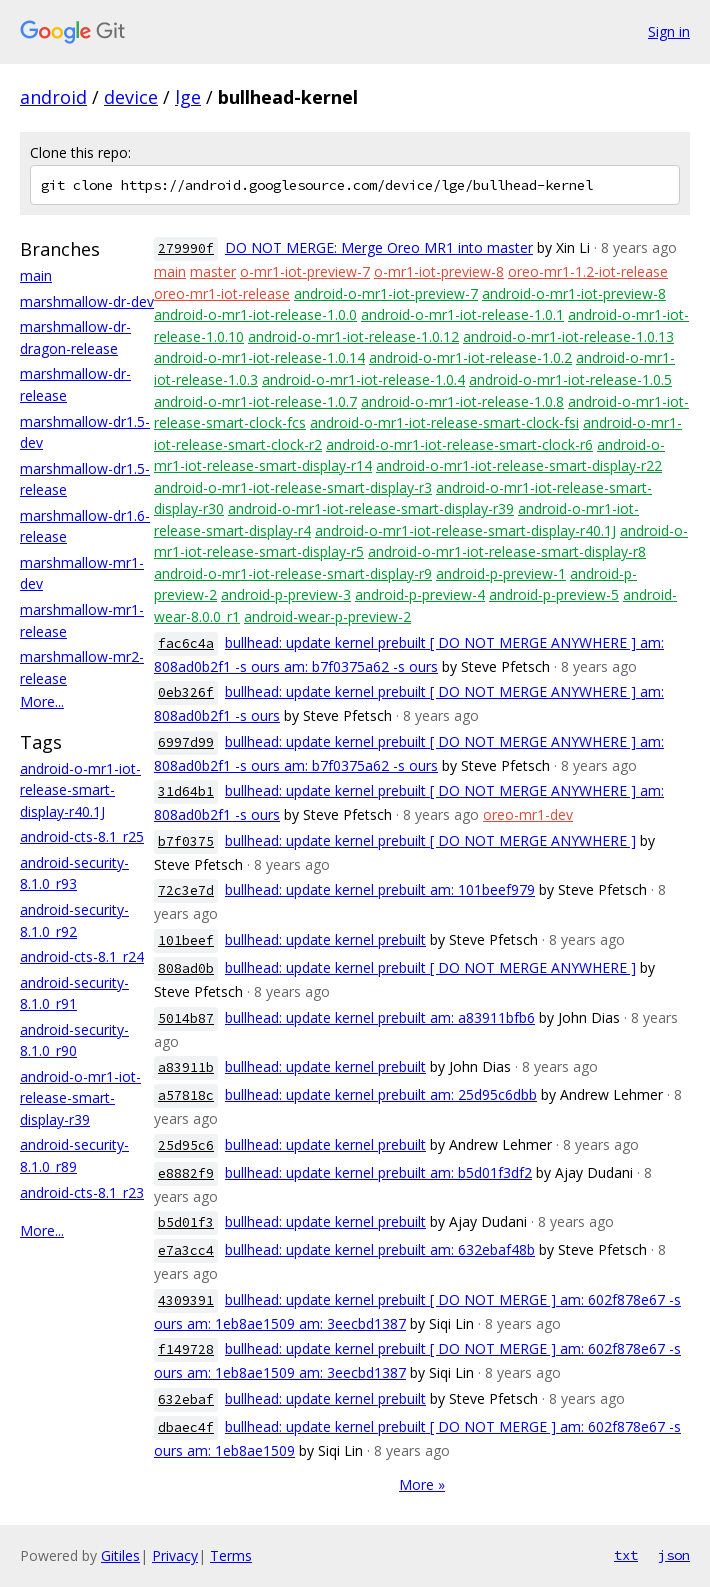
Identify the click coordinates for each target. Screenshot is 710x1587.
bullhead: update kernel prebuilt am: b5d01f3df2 (378, 1172)
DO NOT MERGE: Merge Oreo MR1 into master (379, 247)
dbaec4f (186, 1427)
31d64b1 (186, 791)
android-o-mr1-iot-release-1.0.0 (255, 314)
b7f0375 (186, 841)
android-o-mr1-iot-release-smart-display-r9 (293, 573)
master (213, 271)
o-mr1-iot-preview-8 (439, 271)
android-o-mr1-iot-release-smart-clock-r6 (459, 444)
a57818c (186, 1095)
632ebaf (186, 1399)
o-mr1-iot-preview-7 (305, 271)
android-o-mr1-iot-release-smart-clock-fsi (444, 422)
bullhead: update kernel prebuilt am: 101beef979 (380, 889)
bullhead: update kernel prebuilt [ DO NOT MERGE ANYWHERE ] (430, 840)
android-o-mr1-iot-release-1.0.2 (470, 357)
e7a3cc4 (186, 1250)
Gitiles (120, 1555)
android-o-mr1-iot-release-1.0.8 (462, 401)
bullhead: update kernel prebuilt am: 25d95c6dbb (381, 1094)
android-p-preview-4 (420, 594)
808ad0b (186, 968)
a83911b (186, 1067)
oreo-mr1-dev (528, 814)
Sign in (669, 31)
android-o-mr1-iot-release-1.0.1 (462, 314)
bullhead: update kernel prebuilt (325, 939)
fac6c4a (186, 643)
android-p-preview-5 (554, 594)
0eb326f (186, 692)
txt (626, 1555)
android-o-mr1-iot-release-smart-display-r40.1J (80, 790)
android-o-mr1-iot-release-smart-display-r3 (293, 487)
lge (188, 97)
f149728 (186, 1349)
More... (42, 701)
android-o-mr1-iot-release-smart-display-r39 (80, 1098)
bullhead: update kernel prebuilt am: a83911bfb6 (380, 1017)
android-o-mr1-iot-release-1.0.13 (568, 336)
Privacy (175, 1555)
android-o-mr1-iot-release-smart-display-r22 (519, 465)
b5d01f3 (186, 1222)
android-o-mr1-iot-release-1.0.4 (363, 379)
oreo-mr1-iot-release (222, 293)
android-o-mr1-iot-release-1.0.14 (259, 357)
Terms (231, 1555)
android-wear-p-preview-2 (327, 616)
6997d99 (186, 742)
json (674, 1555)
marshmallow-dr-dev (87, 301)
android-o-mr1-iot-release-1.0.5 (570, 379)
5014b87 (186, 1018)
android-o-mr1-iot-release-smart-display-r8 (507, 551)
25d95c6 (186, 1145)
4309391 (186, 1300)
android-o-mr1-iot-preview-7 (386, 293)
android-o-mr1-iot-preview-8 (574, 293)
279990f (186, 248)
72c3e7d (186, 890)
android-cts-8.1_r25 (82, 836)
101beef (186, 940)
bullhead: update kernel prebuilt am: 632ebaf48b (380, 1249)
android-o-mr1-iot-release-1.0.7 (255, 401)
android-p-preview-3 (286, 594)
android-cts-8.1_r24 (82, 956)
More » (422, 1484)
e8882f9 (186, 1173)
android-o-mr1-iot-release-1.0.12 (353, 336)
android (53, 97)
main (36, 275)
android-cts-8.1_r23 (82, 1192)
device (131, 97)
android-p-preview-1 (501, 573)
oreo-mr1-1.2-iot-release (588, 271)
